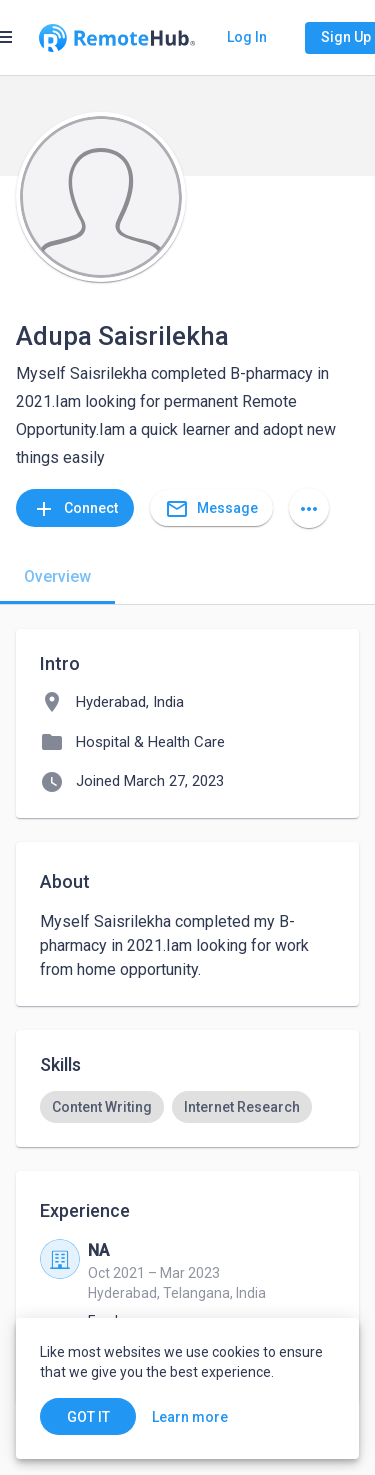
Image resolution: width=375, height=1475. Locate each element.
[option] (102, 1107)
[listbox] (187, 1107)
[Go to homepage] (117, 38)
